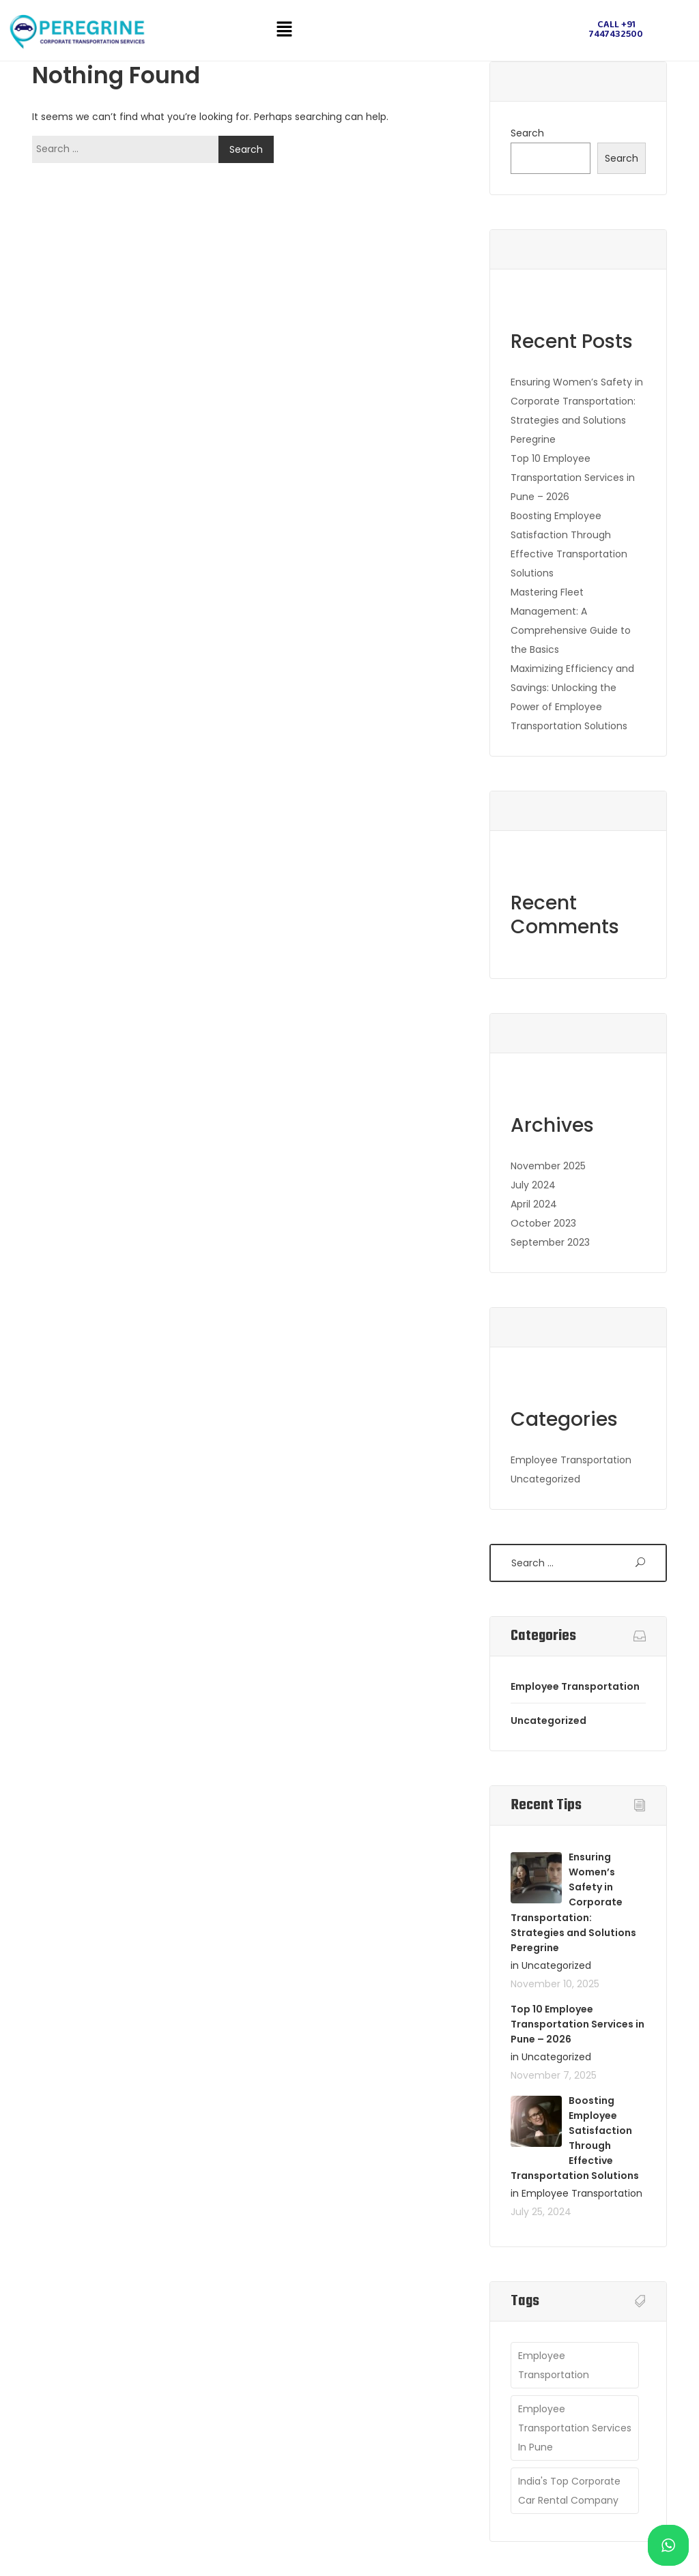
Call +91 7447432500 (616, 29)
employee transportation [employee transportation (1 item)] (553, 2365)
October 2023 (543, 1223)
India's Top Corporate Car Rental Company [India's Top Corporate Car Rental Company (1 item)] (569, 2490)
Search (527, 133)
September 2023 (550, 1242)
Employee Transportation (571, 1460)
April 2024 (534, 1204)
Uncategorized (545, 1479)
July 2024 (533, 1185)
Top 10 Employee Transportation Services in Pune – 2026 (573, 477)
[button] (284, 30)
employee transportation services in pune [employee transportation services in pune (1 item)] (574, 2428)
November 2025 (548, 1166)
